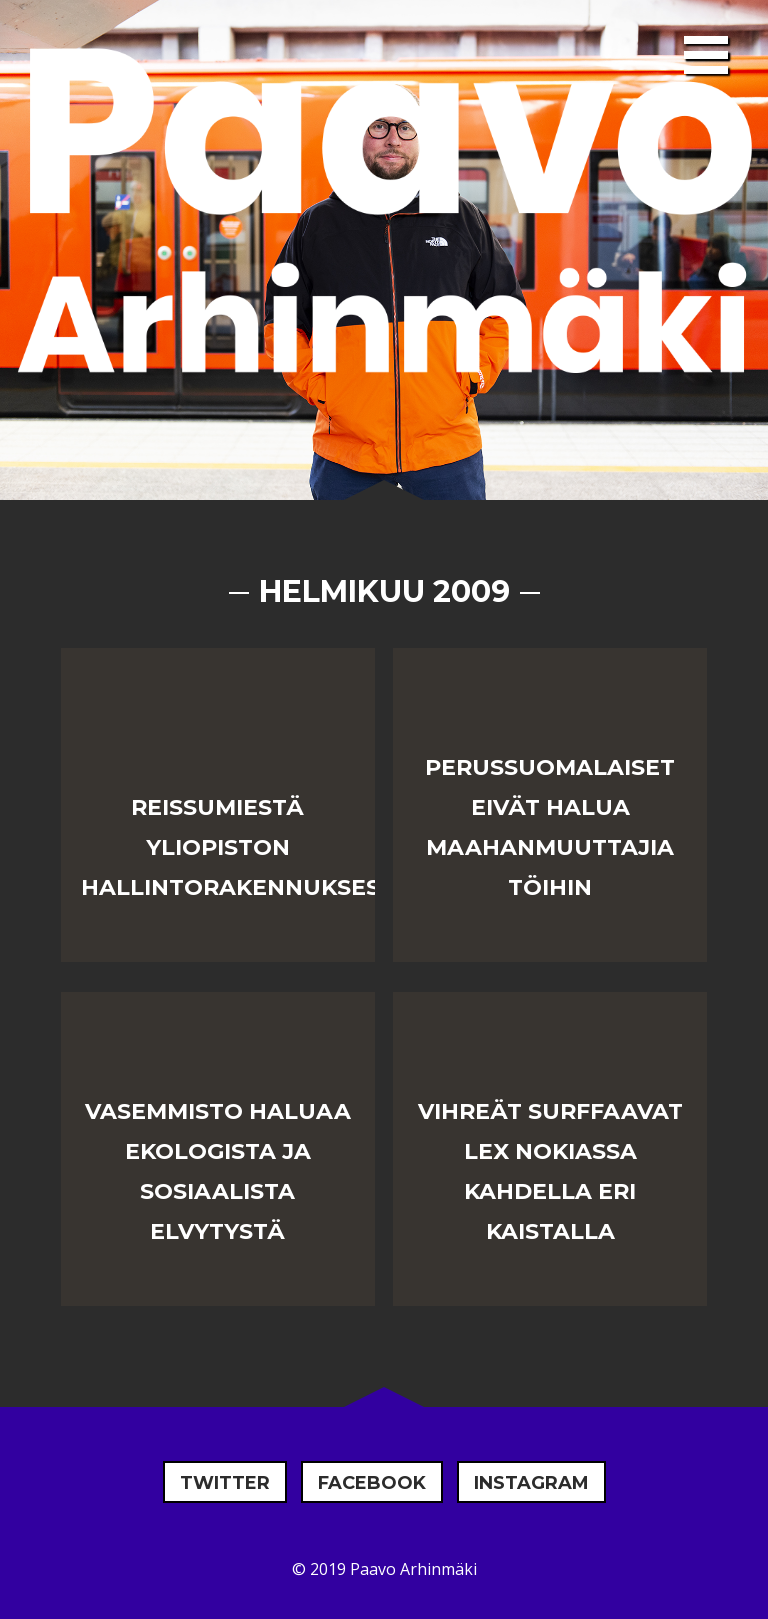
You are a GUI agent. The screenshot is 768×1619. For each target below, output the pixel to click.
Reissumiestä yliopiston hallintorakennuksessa (246, 847)
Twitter (225, 1483)
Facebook (372, 1483)
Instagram (531, 1483)
